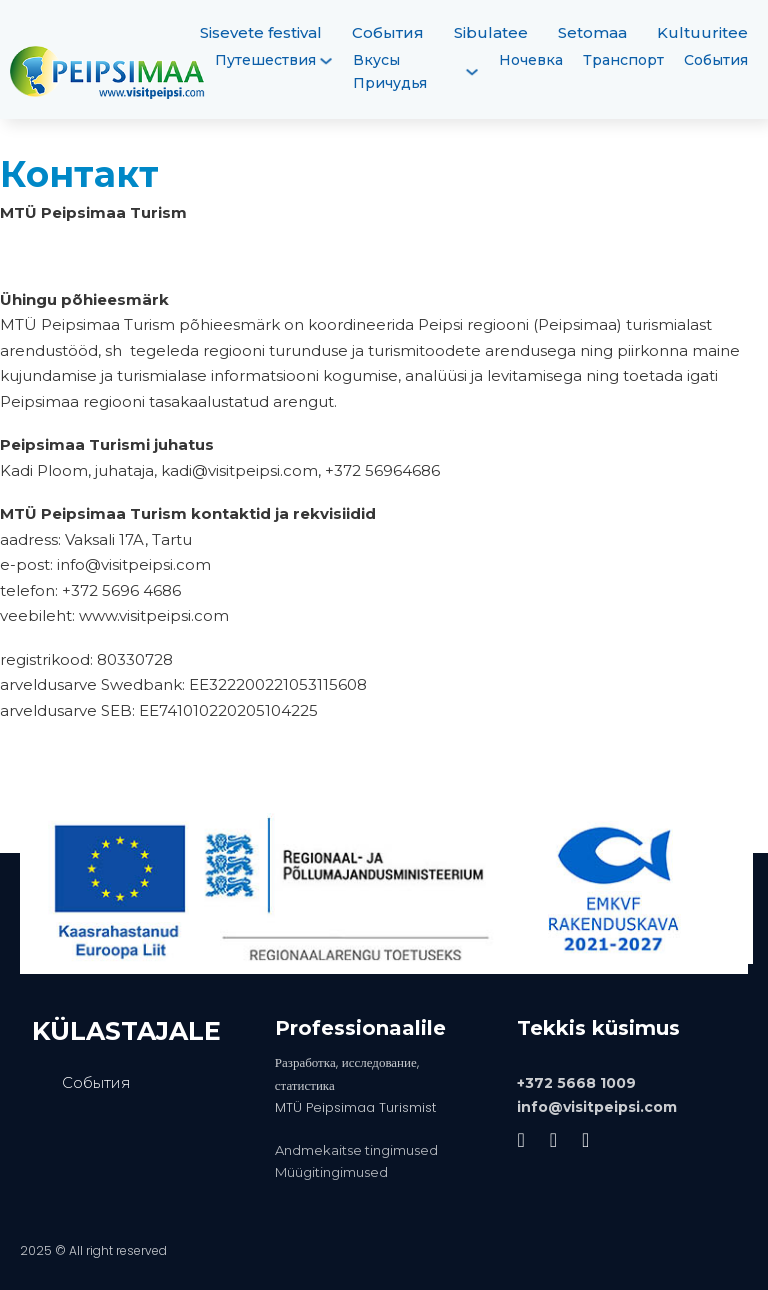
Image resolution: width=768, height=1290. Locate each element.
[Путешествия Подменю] (326, 61)
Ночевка (531, 60)
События (388, 32)
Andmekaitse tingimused (356, 1150)
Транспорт (623, 60)
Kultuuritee (702, 32)
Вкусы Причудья (390, 72)
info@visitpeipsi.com (597, 1107)
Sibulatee (491, 32)
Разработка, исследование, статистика (347, 1073)
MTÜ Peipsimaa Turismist (355, 1107)
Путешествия (265, 60)
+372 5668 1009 (576, 1083)
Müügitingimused (331, 1172)
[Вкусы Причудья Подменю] (472, 72)
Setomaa (592, 32)
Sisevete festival (261, 32)
